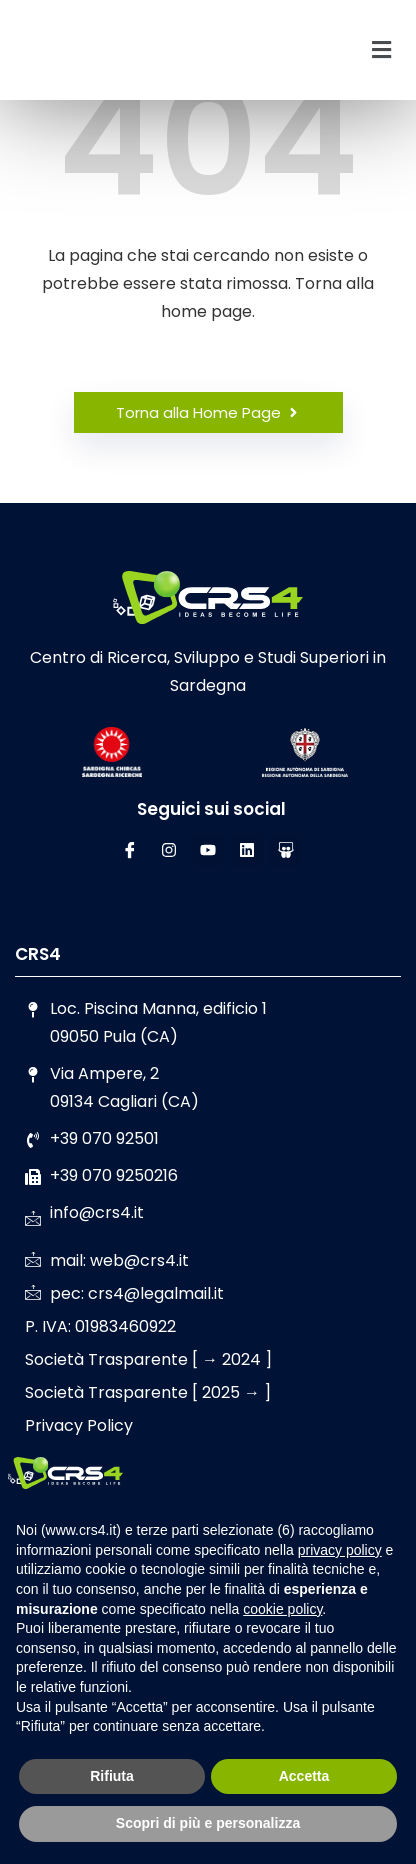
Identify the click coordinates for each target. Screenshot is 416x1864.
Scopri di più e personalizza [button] (208, 1823)
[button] (382, 50)
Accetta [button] (304, 1776)
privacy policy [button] (340, 1550)
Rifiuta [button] (112, 1776)
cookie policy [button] (282, 1609)
